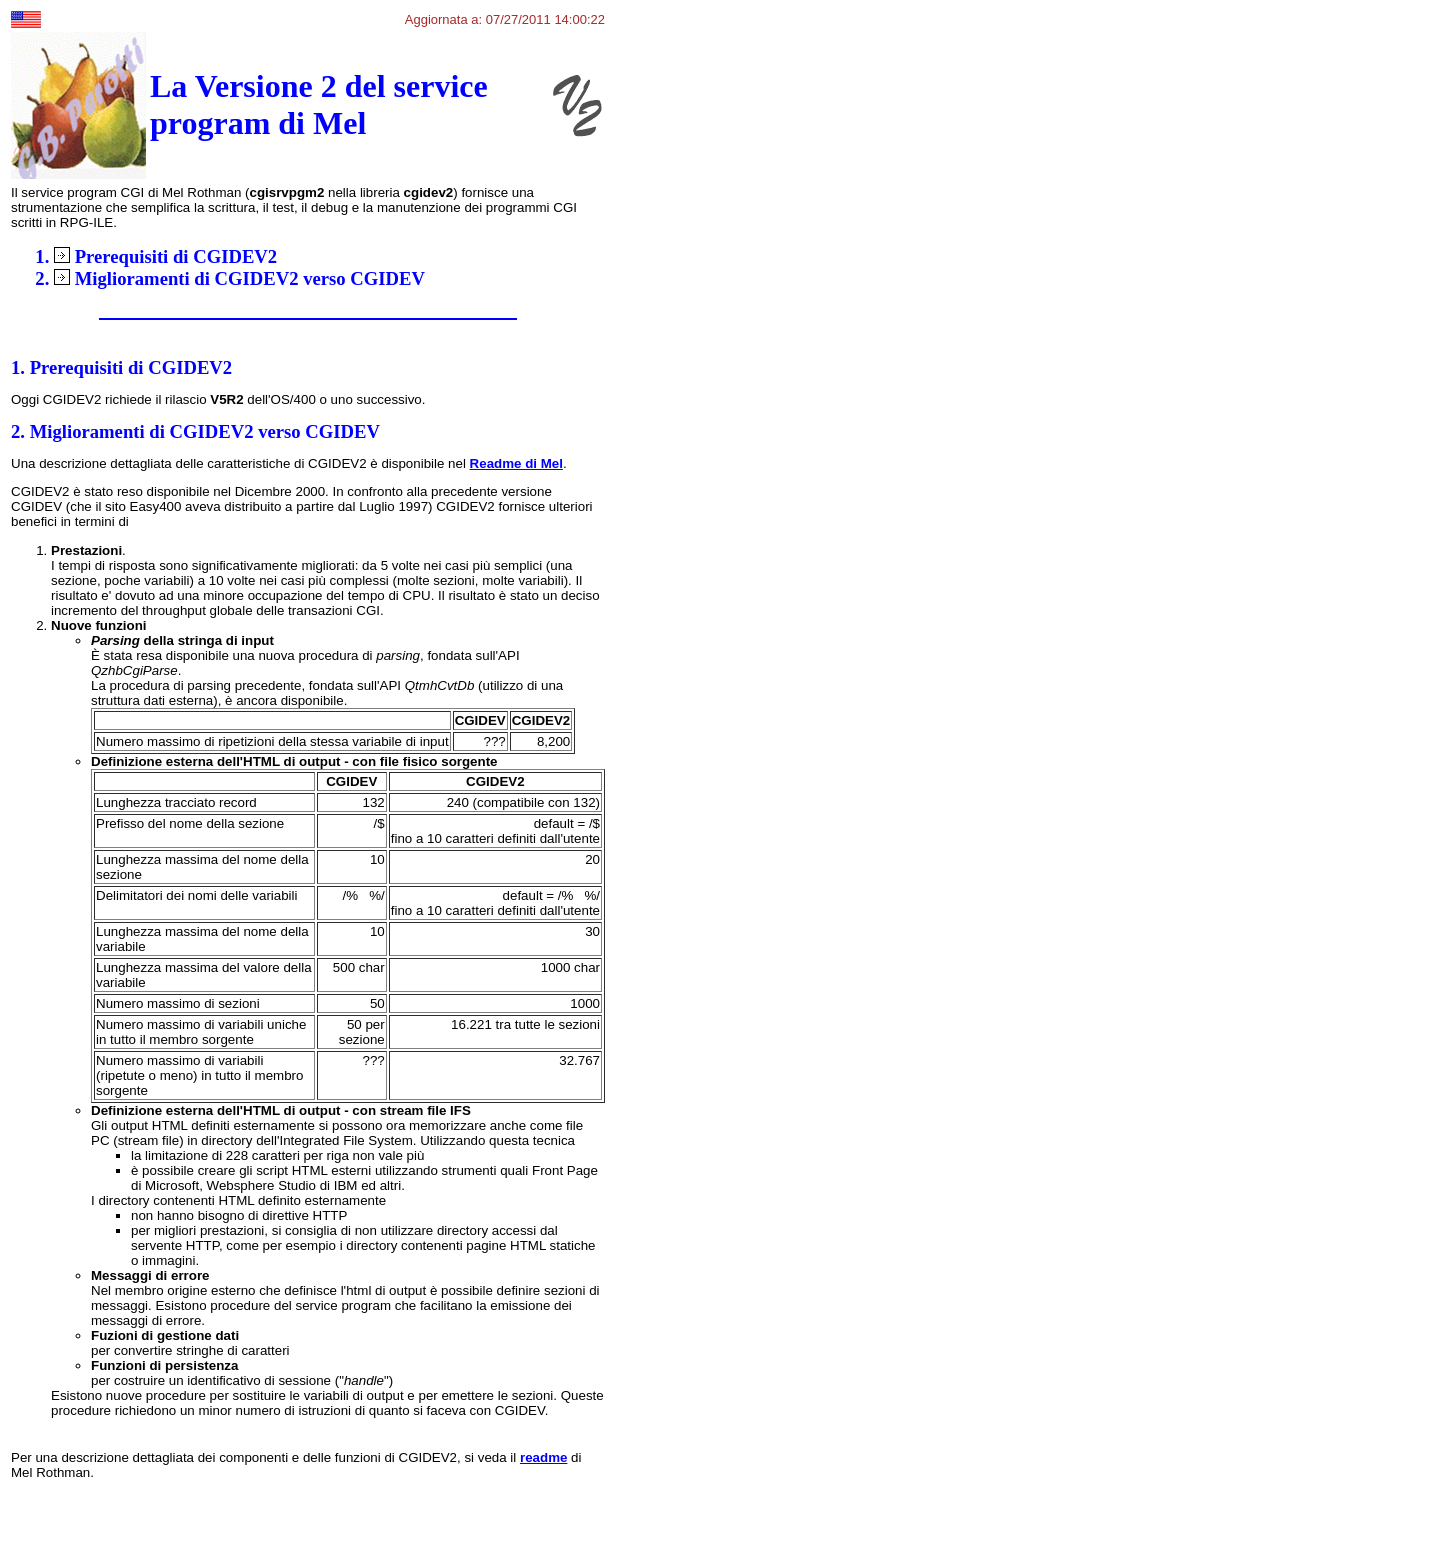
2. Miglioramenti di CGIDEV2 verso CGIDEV (195, 431)
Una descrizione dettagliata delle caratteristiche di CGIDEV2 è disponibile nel (240, 463)
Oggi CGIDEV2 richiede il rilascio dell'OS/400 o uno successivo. (218, 399)
